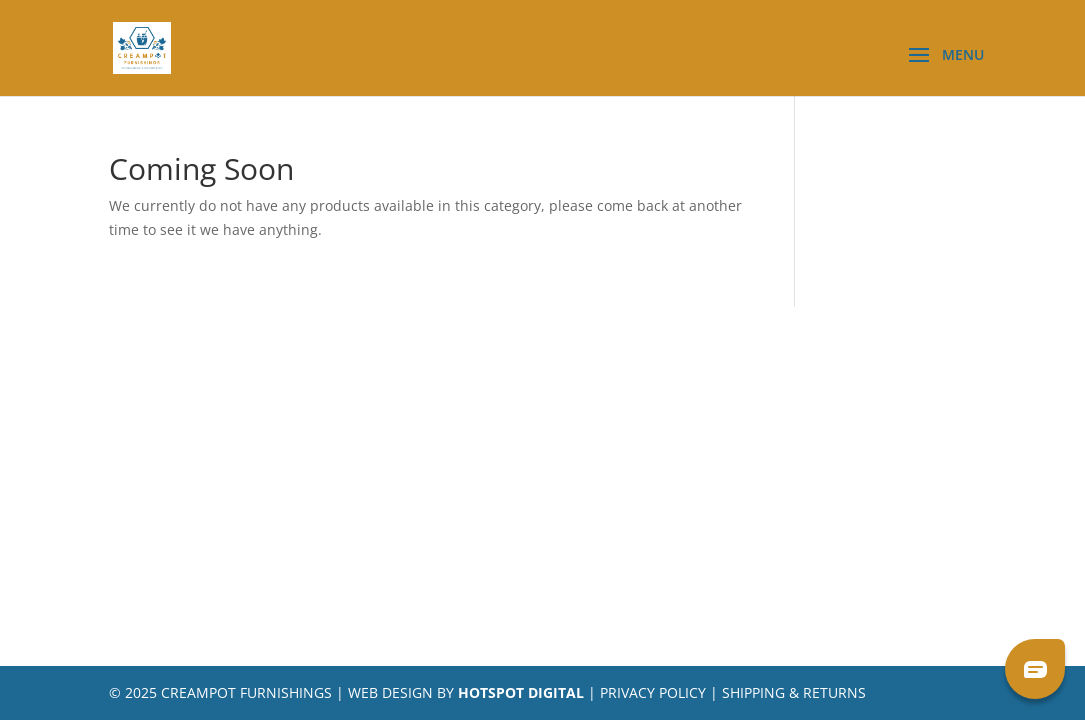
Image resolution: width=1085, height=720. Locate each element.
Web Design (390, 692)
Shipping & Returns (794, 692)
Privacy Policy (653, 692)
